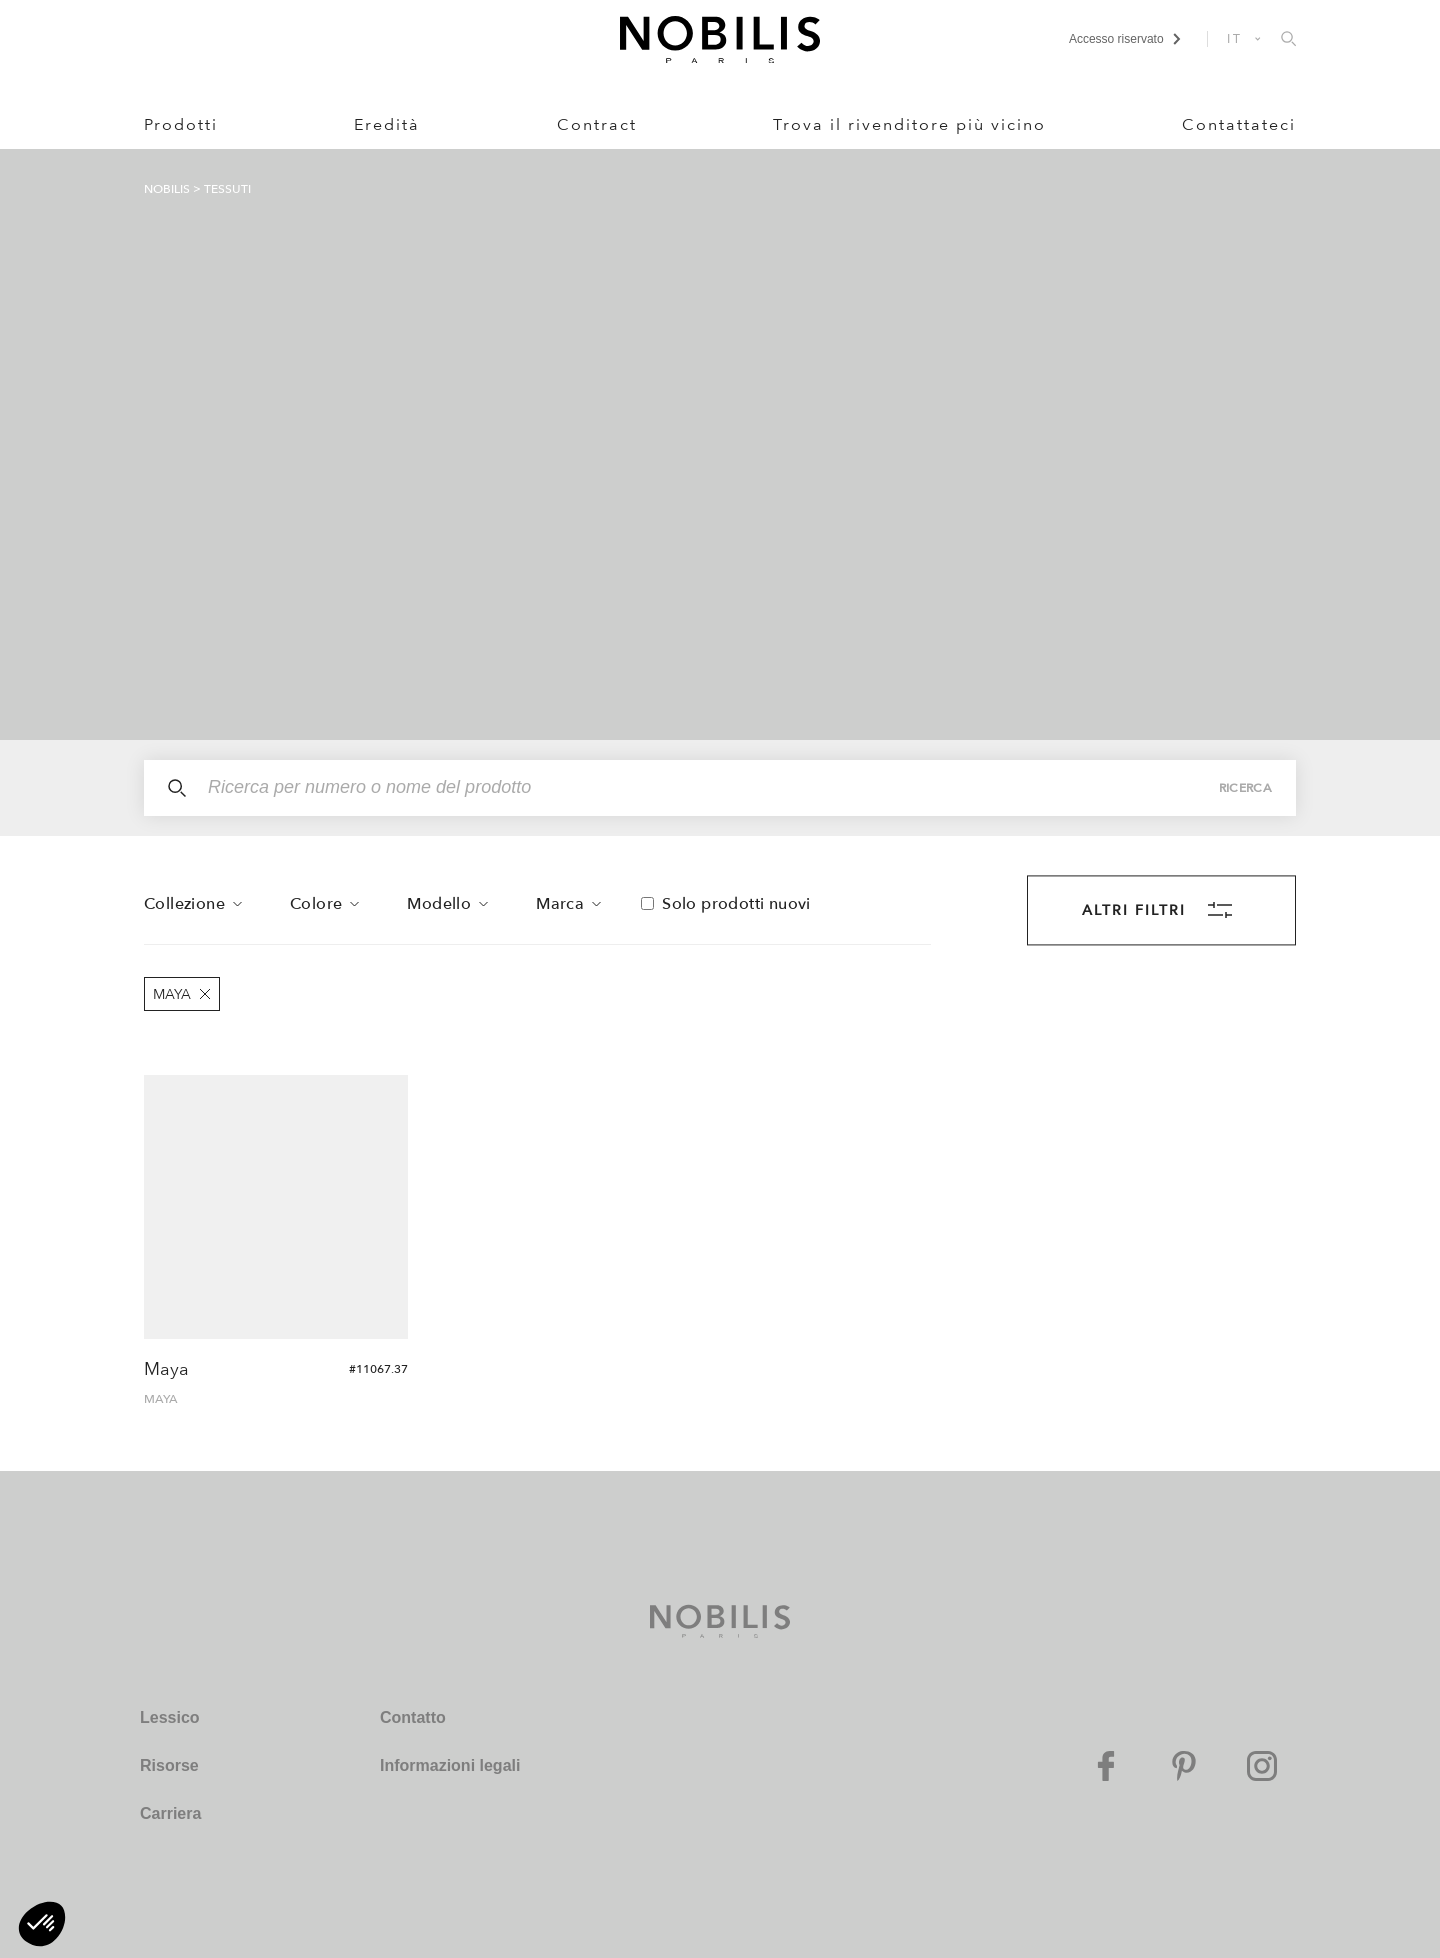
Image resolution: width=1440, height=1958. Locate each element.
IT (1234, 39)
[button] (42, 1924)
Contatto (413, 1717)
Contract (597, 124)
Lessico (170, 1717)
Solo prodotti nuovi (736, 904)
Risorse (169, 1765)
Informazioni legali (450, 1765)
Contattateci (1239, 124)
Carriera (170, 1813)
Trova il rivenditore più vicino (909, 124)
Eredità (387, 124)
